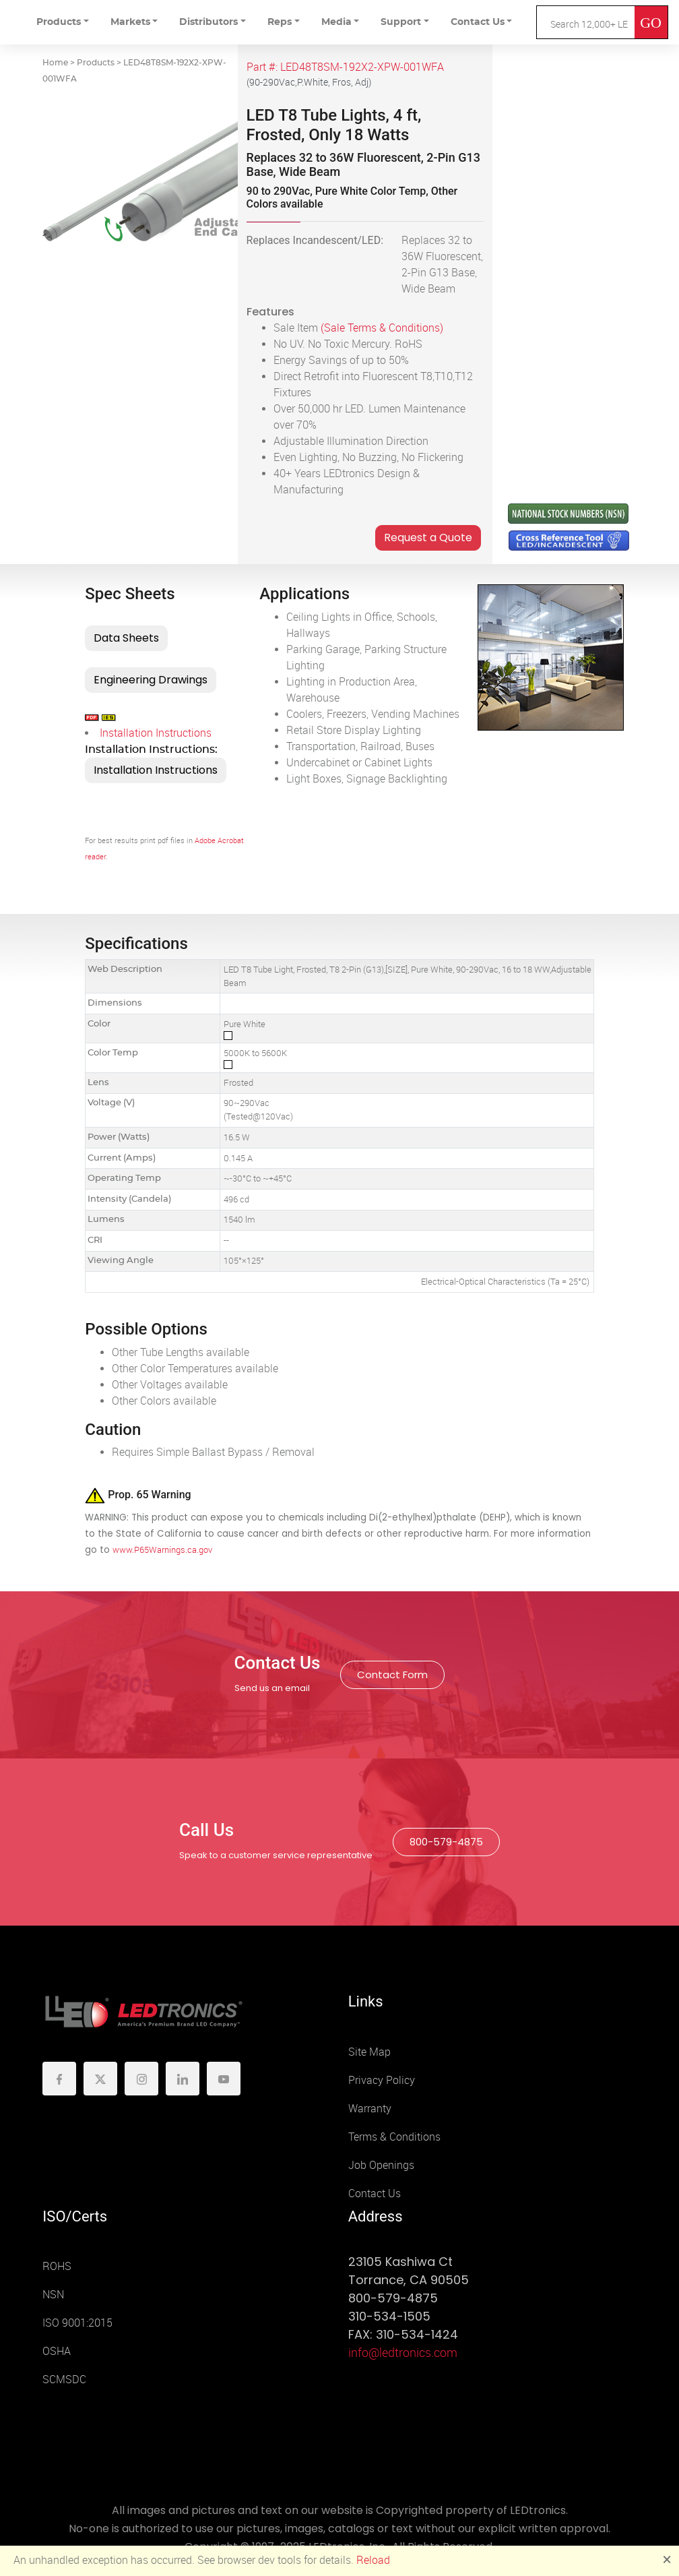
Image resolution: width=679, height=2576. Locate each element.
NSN (53, 2294)
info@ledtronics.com (402, 2352)
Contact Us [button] (478, 22)
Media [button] (336, 22)
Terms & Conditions (394, 2136)
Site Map (369, 2052)
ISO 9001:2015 (77, 2323)
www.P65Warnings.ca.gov (162, 1550)
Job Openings (381, 2165)
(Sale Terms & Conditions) (382, 327)
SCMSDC (64, 2379)
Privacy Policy (381, 2080)
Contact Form (392, 1674)
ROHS (56, 2266)
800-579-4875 (446, 1842)
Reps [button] (279, 22)
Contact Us (374, 2193)
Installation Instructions (156, 733)
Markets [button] (130, 22)
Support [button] (401, 22)
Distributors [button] (208, 22)
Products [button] (58, 22)
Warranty (369, 2108)
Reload (373, 2560)
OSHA (56, 2351)
